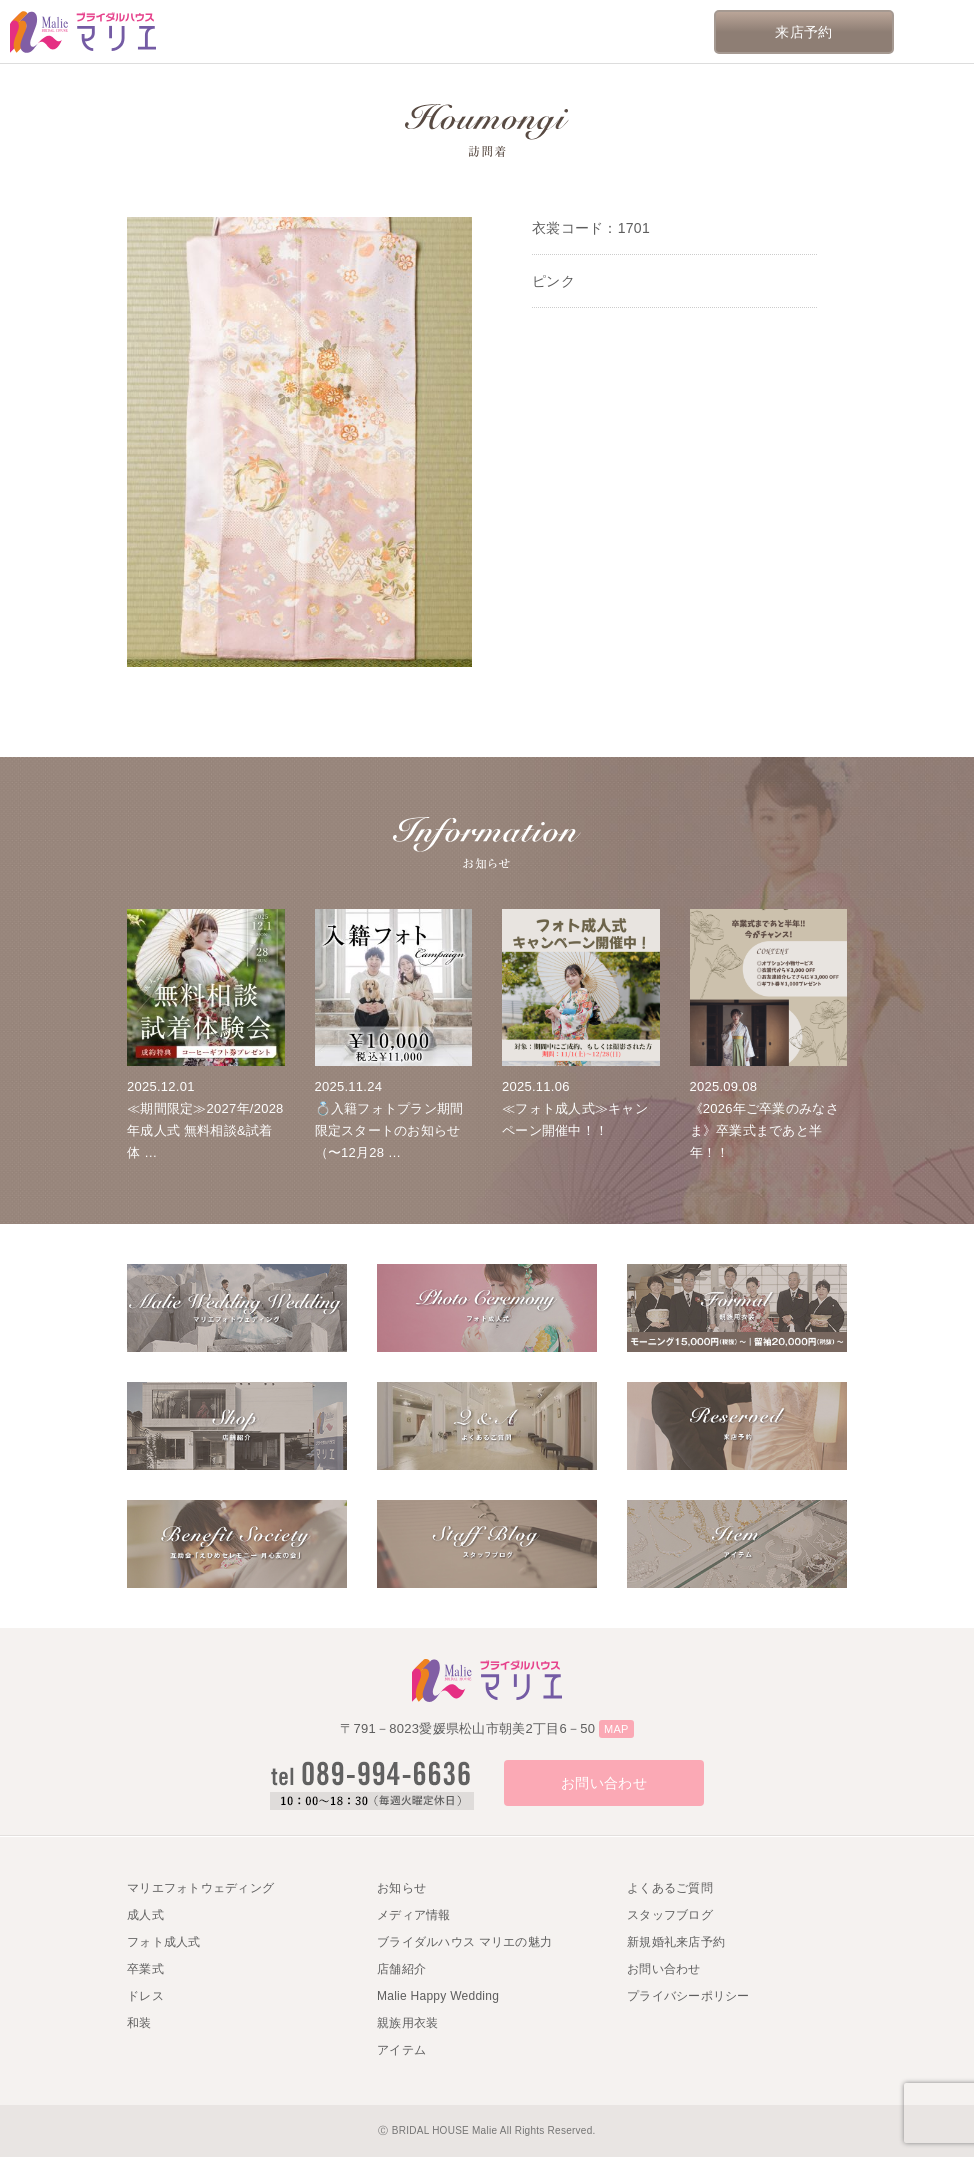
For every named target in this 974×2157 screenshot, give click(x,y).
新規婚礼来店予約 (676, 1942)
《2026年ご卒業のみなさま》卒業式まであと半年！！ (764, 1130)
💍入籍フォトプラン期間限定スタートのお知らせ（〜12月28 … (389, 1130)
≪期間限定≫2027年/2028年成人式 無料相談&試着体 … (205, 1130)
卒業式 (145, 1969)
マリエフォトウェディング (200, 1888)
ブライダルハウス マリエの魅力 (464, 1942)
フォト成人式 (164, 1942)
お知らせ (401, 1888)
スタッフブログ (670, 1915)
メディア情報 (414, 1915)
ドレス (145, 1996)
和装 (139, 2023)
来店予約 (803, 32)
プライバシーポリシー (688, 1996)
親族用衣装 (407, 2023)
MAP (616, 1729)
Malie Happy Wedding (438, 1996)
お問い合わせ (604, 1783)
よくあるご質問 (670, 1888)
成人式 (145, 1915)
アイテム (401, 2050)
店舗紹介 (401, 1969)
